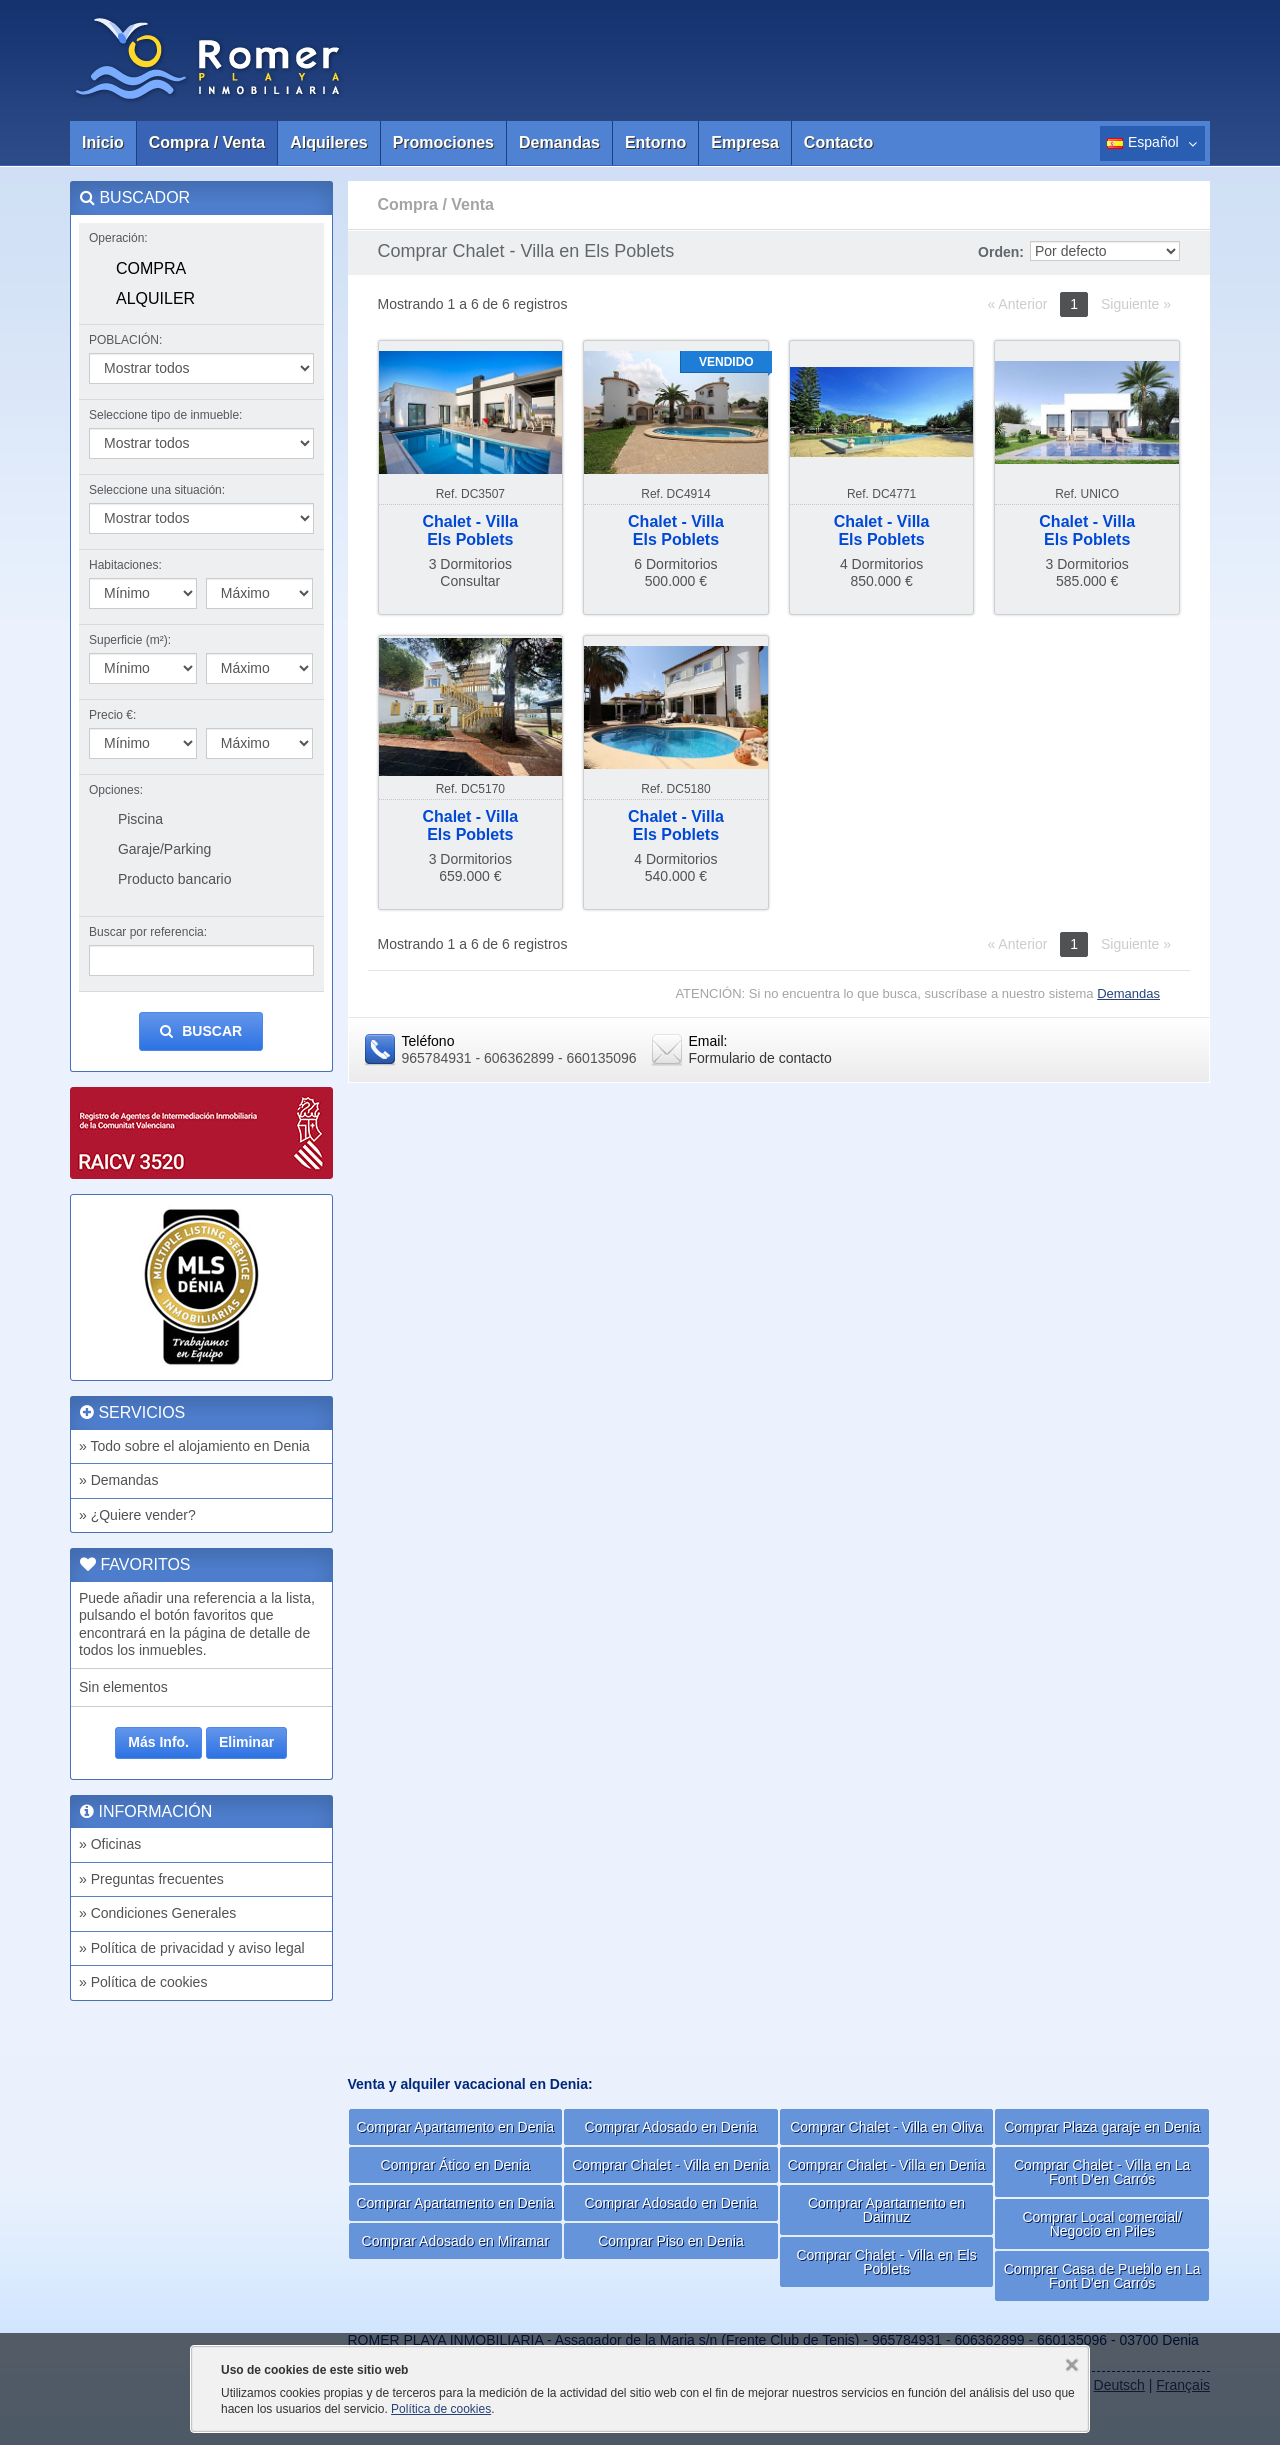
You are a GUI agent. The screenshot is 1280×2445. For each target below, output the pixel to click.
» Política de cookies (143, 1982)
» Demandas (118, 1480)
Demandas (559, 142)
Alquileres (328, 142)
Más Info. (158, 1742)
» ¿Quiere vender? (137, 1515)
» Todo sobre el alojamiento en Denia (194, 1446)
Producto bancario (175, 879)
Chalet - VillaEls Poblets (470, 530)
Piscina (140, 819)
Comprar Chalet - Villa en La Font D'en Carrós (1102, 2172)
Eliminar (246, 1742)
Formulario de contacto (760, 1058)
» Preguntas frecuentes (151, 1879)
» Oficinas (110, 1844)
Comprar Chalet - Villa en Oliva (886, 2127)
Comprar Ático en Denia (455, 2165)
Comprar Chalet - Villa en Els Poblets (886, 2262)
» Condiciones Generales (157, 1913)
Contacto (838, 142)
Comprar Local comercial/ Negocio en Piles (1102, 2224)
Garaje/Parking (164, 849)
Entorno (655, 142)
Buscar (201, 1031)
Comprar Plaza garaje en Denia (1102, 2127)
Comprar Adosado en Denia (671, 2127)
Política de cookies (441, 2409)
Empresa (745, 142)
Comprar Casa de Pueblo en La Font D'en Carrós (1102, 2276)
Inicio (103, 142)
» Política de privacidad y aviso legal (192, 1948)
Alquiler (155, 298)
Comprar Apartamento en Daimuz (886, 2210)
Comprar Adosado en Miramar (456, 2241)
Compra (151, 268)
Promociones (443, 142)
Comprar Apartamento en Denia (455, 2127)
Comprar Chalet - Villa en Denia (670, 2165)
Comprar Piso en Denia (671, 2241)
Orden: (1001, 252)
